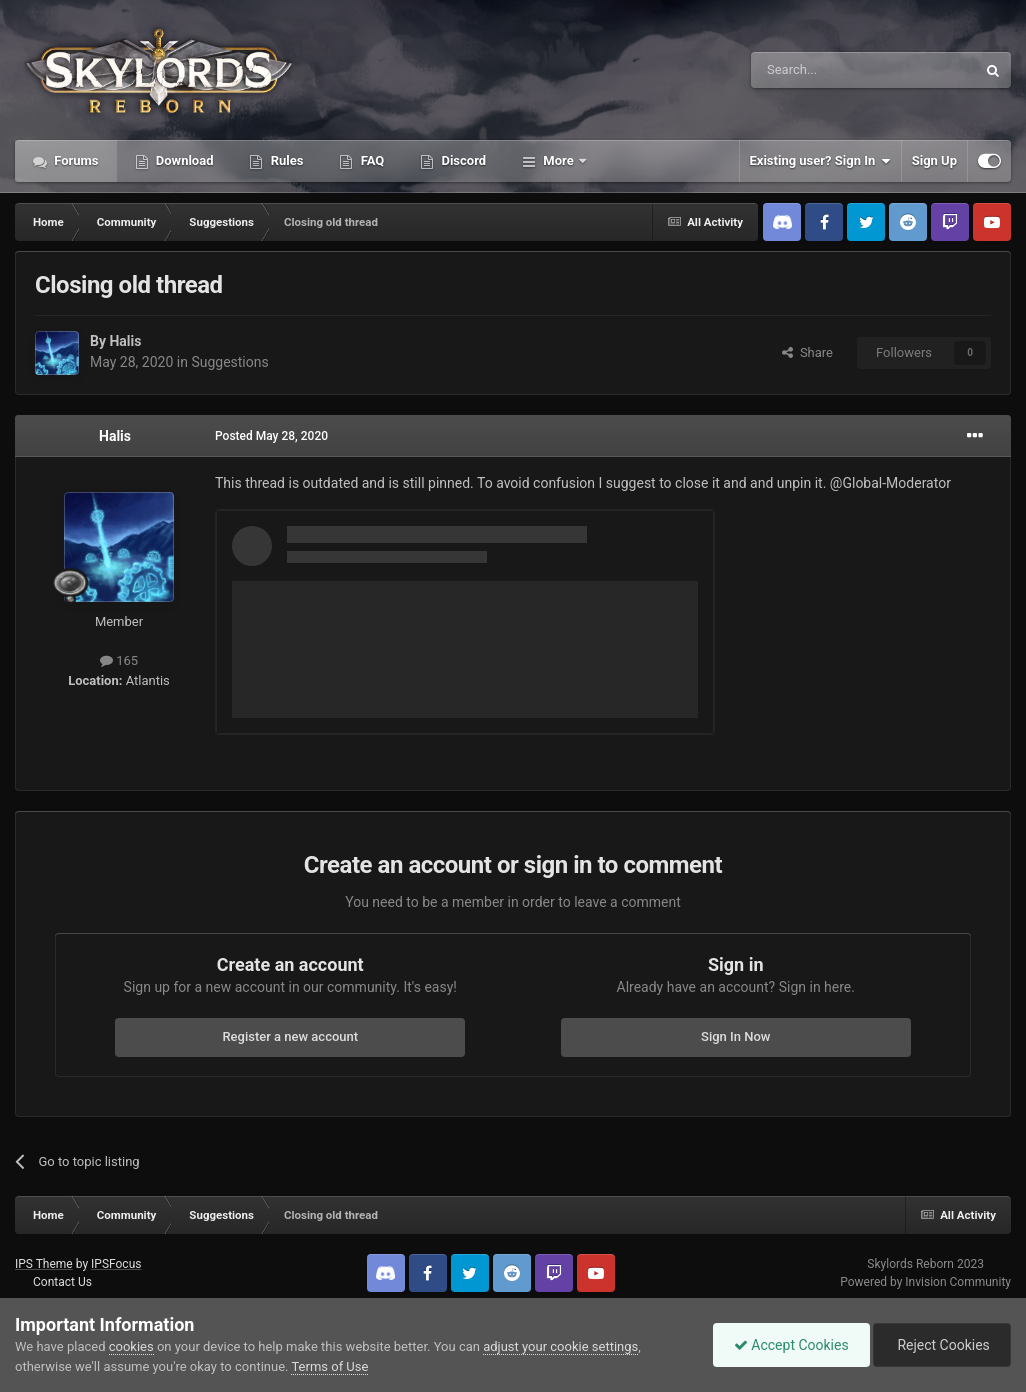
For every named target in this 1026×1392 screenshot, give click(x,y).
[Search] (816, 70)
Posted (271, 436)
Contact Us (62, 1282)
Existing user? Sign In (820, 161)
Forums (75, 160)
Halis (125, 341)
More (558, 160)
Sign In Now (735, 1036)
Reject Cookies (942, 1345)
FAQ (370, 160)
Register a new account (290, 1036)
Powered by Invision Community (925, 1282)
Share (807, 352)
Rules (285, 160)
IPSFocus (116, 1264)
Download (183, 160)
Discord (462, 160)
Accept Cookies (791, 1345)
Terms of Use (329, 1366)
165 (119, 660)
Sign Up (934, 160)
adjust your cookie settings (560, 1346)
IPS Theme (44, 1264)
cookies (131, 1346)
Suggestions (229, 362)
